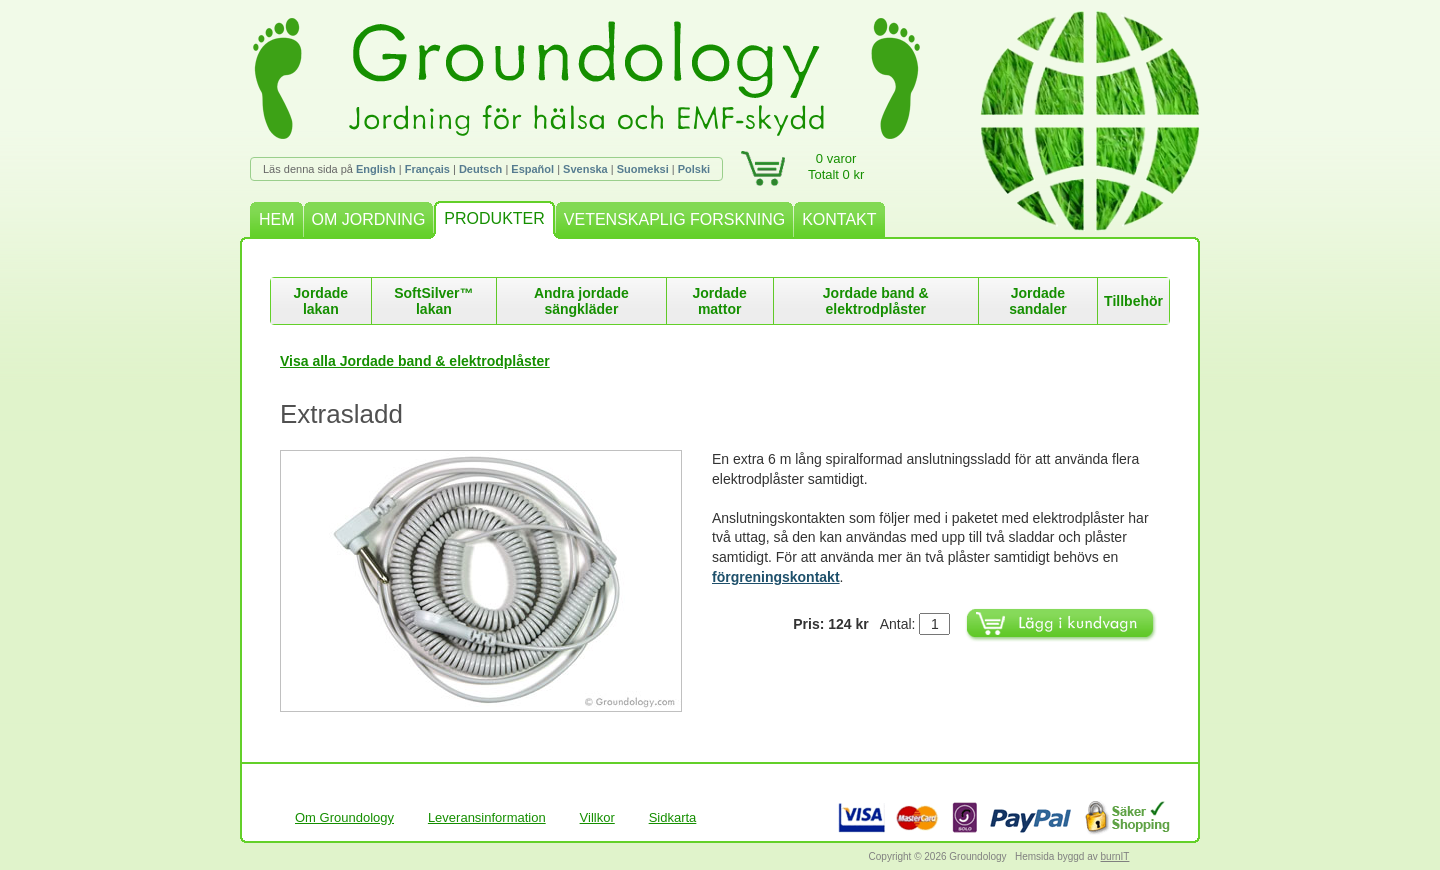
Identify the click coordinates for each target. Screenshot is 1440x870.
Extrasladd (341, 414)
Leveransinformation (487, 817)
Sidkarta (673, 817)
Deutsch (480, 169)
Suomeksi (643, 169)
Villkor (597, 817)
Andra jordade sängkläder (581, 301)
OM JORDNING (369, 219)
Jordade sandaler (1038, 301)
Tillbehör (1133, 301)
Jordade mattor (719, 301)
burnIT (1115, 856)
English (376, 169)
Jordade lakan (321, 301)
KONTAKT (839, 219)
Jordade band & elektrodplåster (876, 301)
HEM (277, 219)
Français (427, 169)
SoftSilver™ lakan (433, 301)
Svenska (585, 169)
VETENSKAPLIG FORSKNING (674, 219)
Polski (694, 169)
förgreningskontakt (776, 577)
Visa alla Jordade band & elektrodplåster (415, 361)
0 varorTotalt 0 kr (836, 166)
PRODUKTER (494, 218)
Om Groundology (344, 817)
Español (532, 169)
